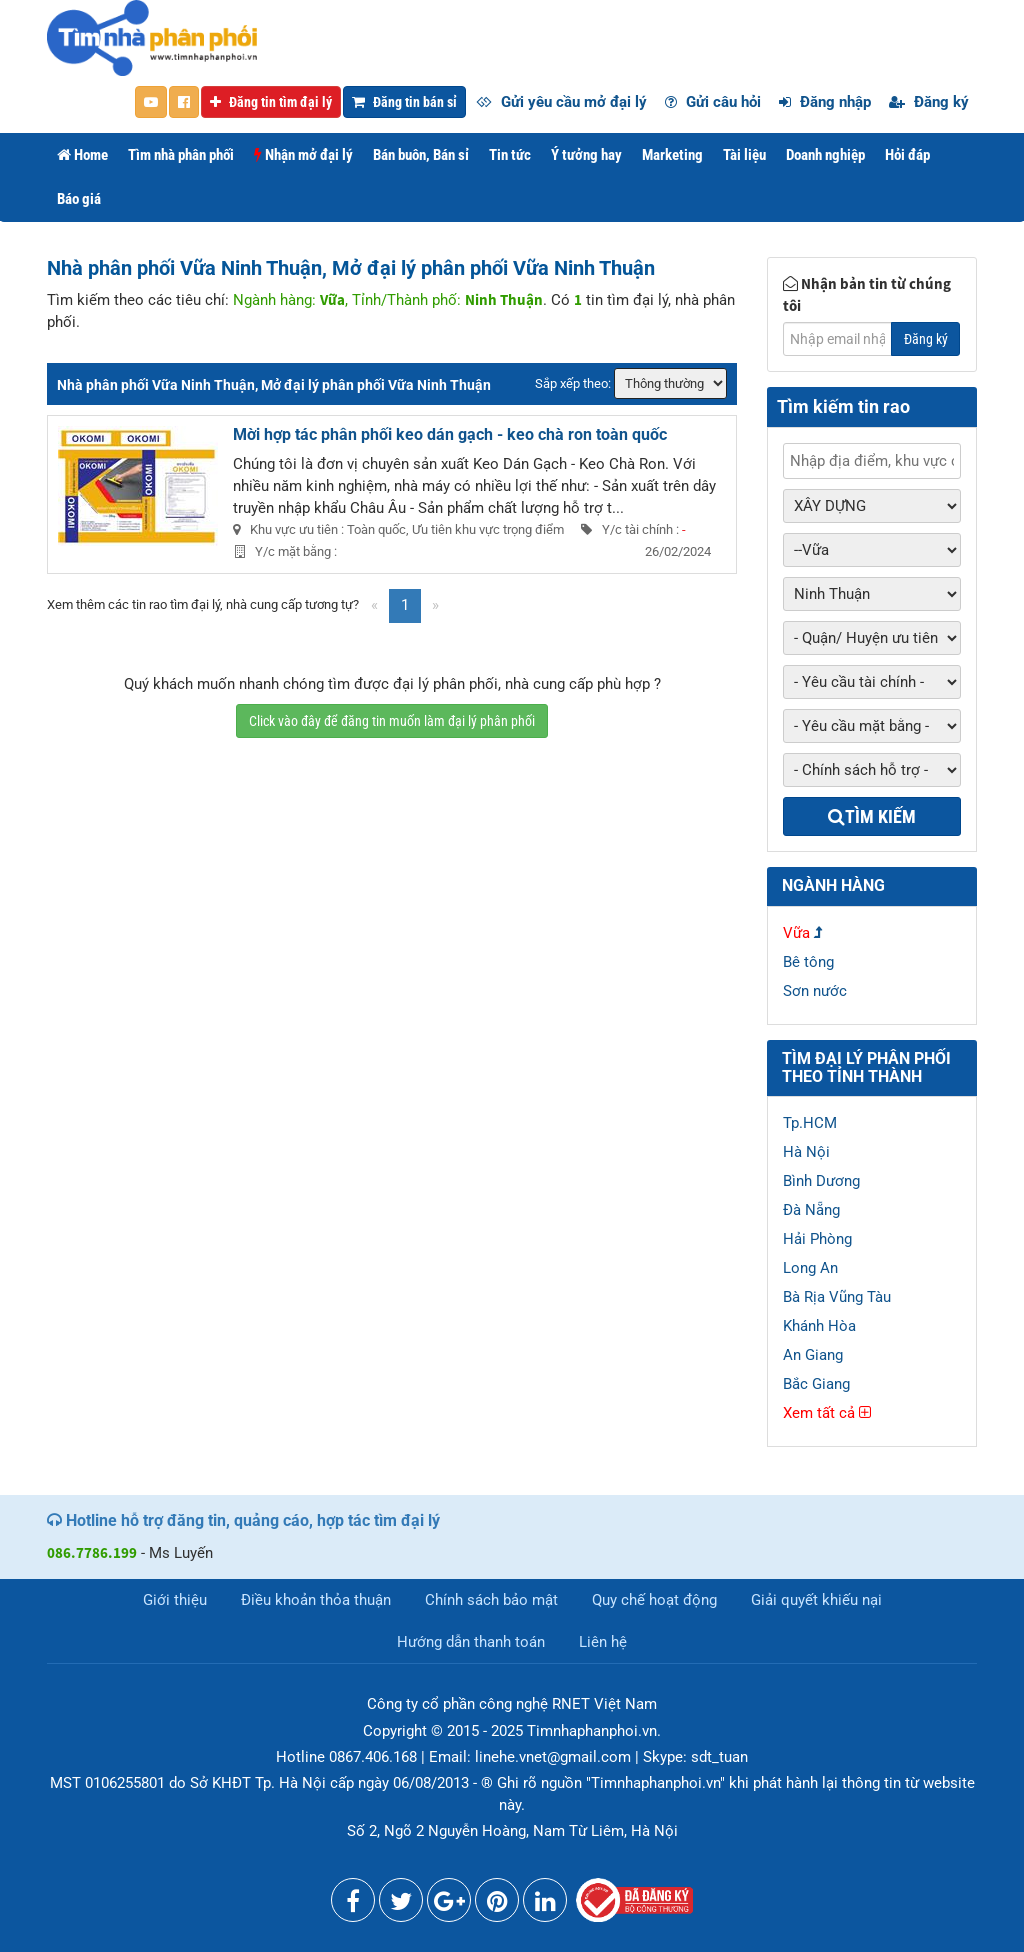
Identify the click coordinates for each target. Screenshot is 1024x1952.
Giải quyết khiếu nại (816, 1600)
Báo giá (79, 199)
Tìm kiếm (872, 816)
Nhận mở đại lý (303, 155)
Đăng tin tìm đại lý (271, 102)
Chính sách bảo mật (491, 1600)
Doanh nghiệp (825, 155)
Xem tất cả (827, 1413)
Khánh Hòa (819, 1326)
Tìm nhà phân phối (181, 155)
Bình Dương (821, 1181)
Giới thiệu (175, 1600)
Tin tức (510, 155)
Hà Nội (806, 1152)
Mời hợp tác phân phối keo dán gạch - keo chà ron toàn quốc (450, 434)
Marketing (672, 155)
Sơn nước (815, 991)
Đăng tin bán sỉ (404, 102)
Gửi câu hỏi (713, 102)
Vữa (796, 933)
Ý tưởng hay (586, 155)
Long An (810, 1268)
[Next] (435, 605)
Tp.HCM (810, 1123)
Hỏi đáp (907, 155)
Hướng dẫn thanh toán (471, 1642)
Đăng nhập (825, 102)
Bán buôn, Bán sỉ (421, 155)
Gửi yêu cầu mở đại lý (561, 102)
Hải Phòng (817, 1239)
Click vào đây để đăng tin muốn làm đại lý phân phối (392, 721)
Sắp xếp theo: (573, 383)
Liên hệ (603, 1642)
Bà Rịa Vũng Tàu (837, 1297)
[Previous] (374, 605)
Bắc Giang (816, 1384)
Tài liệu (744, 155)
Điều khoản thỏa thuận (316, 1600)
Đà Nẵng (811, 1210)
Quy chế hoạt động (654, 1600)
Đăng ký (929, 102)
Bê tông (808, 962)
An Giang (813, 1355)
